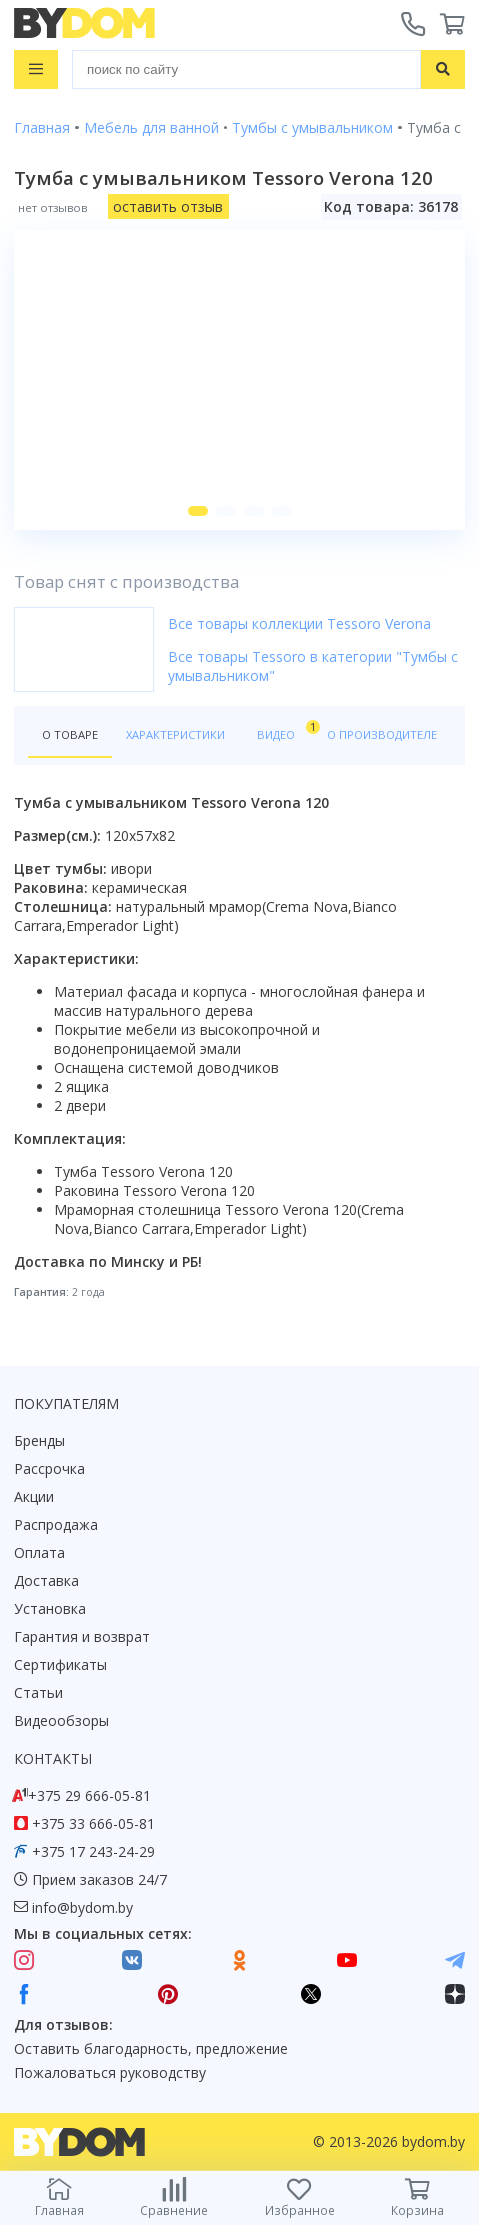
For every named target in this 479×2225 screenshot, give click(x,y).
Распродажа (56, 1524)
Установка (50, 1608)
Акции (34, 1496)
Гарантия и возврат (82, 1636)
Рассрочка (49, 1468)
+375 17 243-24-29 (93, 1851)
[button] (198, 511)
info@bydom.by (82, 1907)
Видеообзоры (61, 1720)
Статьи (38, 1692)
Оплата (39, 1552)
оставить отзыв (168, 206)
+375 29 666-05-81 (89, 1795)
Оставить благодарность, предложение (151, 2048)
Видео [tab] (285, 730)
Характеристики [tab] (175, 734)
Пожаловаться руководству (110, 2072)
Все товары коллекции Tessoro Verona (299, 623)
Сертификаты (60, 1664)
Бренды (39, 1440)
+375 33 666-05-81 (93, 1823)
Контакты (53, 1758)
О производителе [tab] (382, 734)
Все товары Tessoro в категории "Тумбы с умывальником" (313, 666)
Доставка (46, 1580)
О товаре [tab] (70, 734)
